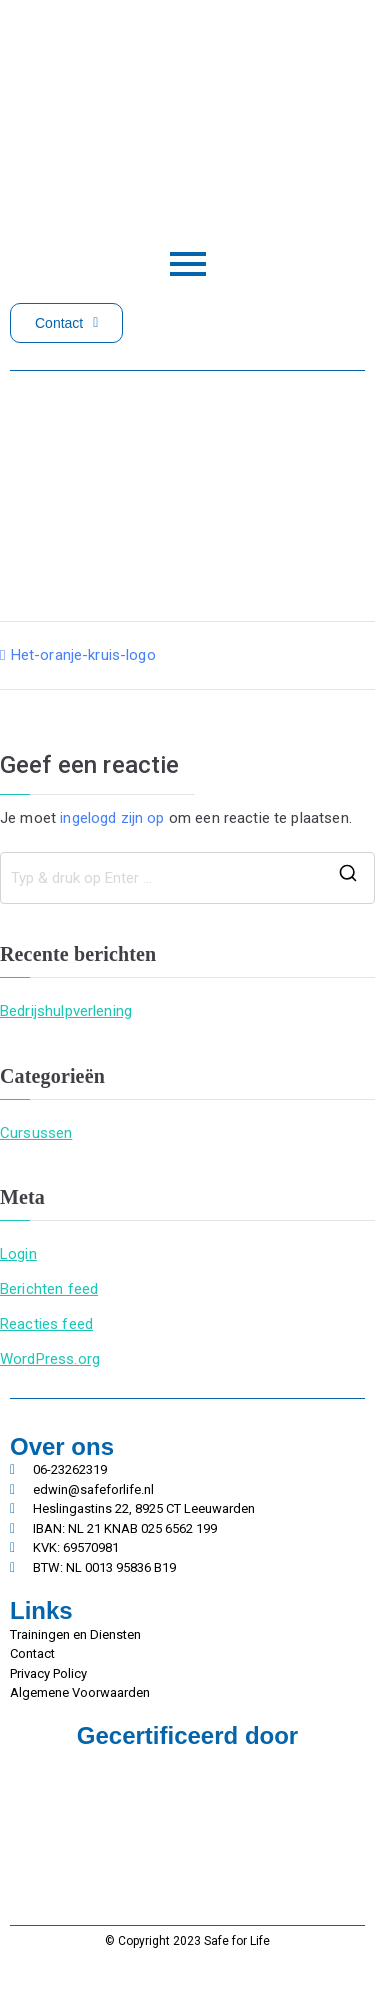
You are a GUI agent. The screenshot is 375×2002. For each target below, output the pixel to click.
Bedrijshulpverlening (66, 1011)
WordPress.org (50, 1359)
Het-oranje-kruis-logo (83, 655)
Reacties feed (46, 1324)
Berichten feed (49, 1289)
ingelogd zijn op (112, 818)
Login (18, 1254)
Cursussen (36, 1133)
